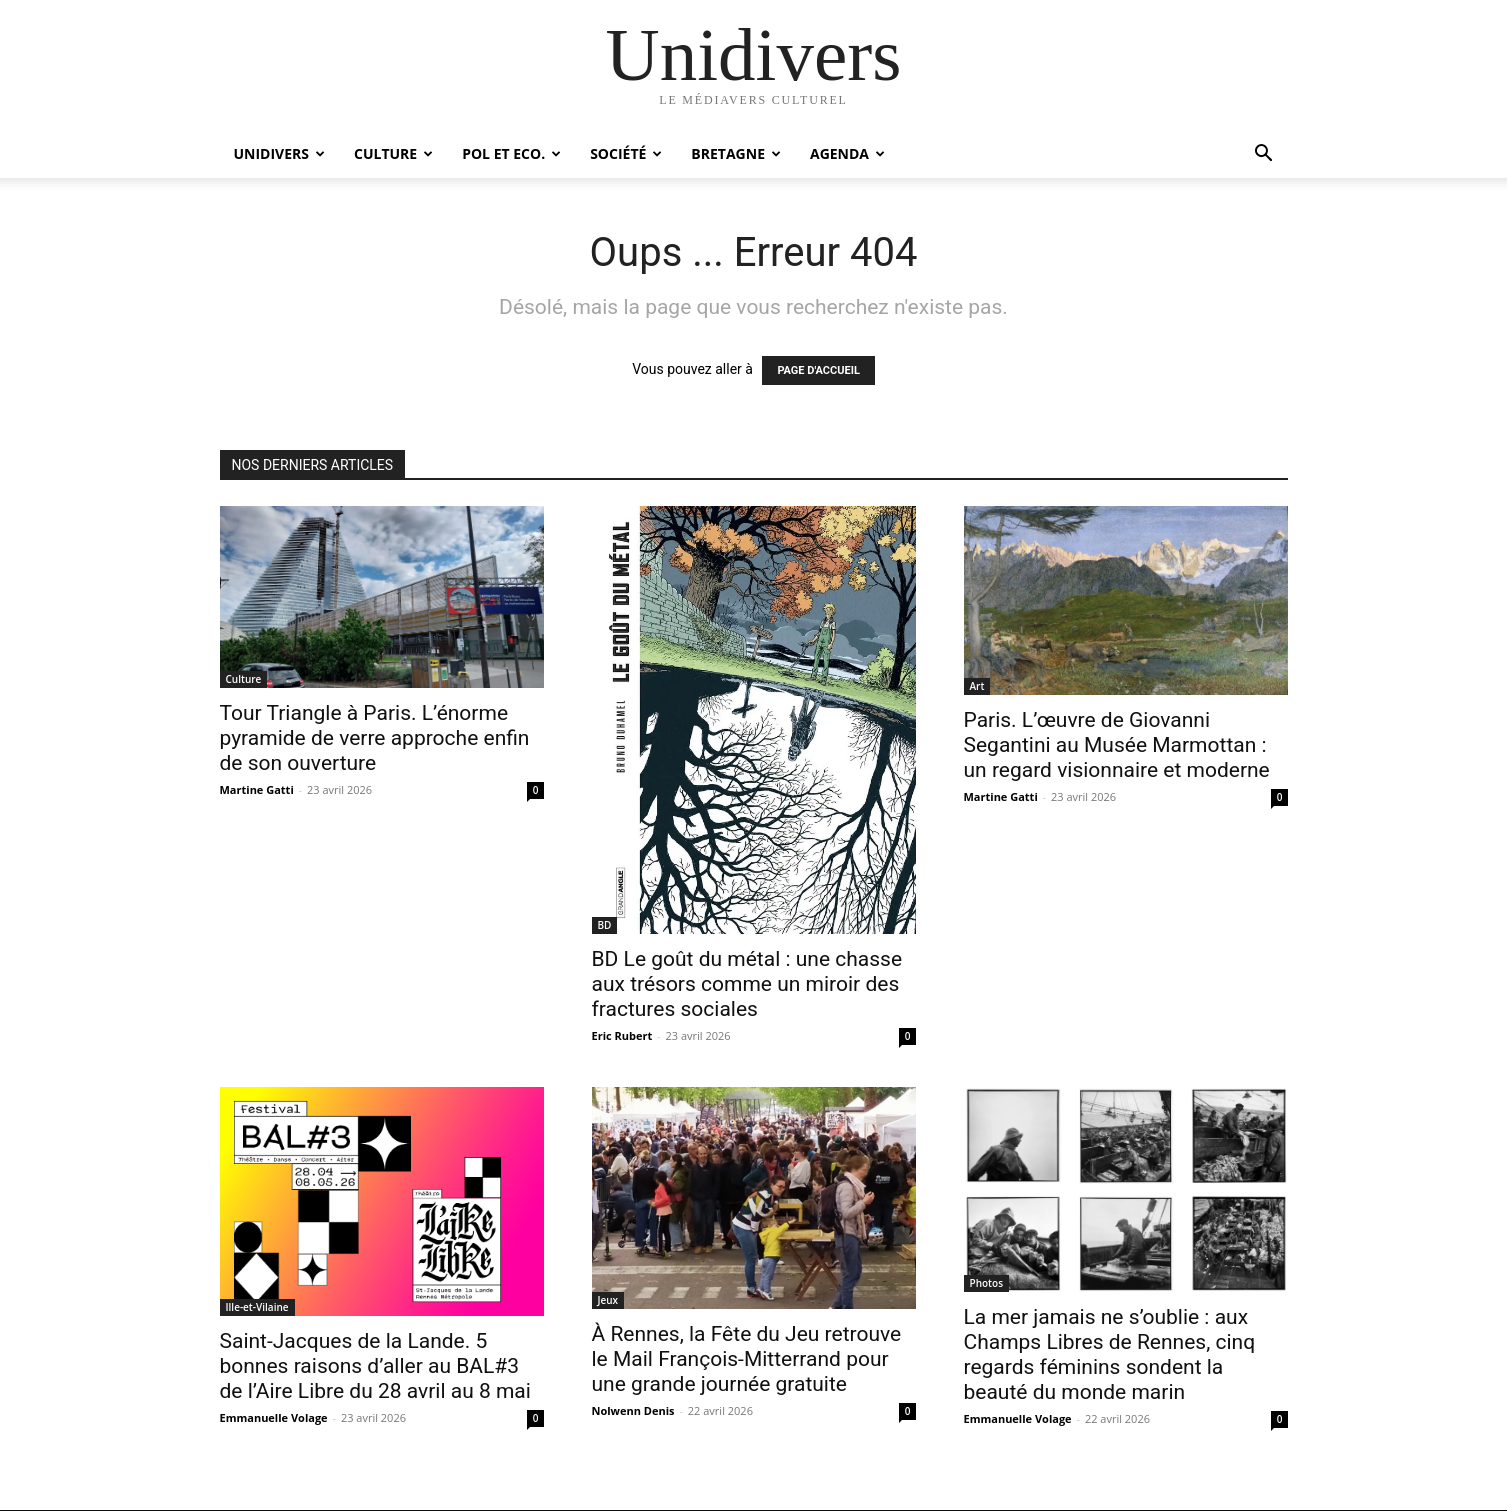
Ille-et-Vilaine (257, 1307)
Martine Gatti (257, 789)
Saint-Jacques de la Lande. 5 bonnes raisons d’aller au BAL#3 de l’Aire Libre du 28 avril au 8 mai (375, 1366)
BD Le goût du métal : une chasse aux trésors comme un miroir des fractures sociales (747, 984)
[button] (1264, 155)
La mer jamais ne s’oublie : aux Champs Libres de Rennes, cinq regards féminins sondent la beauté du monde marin (1110, 1354)
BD (605, 925)
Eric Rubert (622, 1035)
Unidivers (280, 153)
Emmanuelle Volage (274, 1417)
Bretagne (736, 153)
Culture (393, 153)
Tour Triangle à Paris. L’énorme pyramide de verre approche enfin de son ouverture (375, 738)
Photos (987, 1283)
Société (626, 153)
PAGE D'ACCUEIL (818, 370)
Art (977, 686)
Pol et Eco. (511, 153)
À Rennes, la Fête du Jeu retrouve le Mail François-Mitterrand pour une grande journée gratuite (747, 1359)
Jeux (608, 1300)
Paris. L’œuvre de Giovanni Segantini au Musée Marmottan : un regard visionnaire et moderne (1117, 745)
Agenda (847, 153)
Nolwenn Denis (633, 1410)
